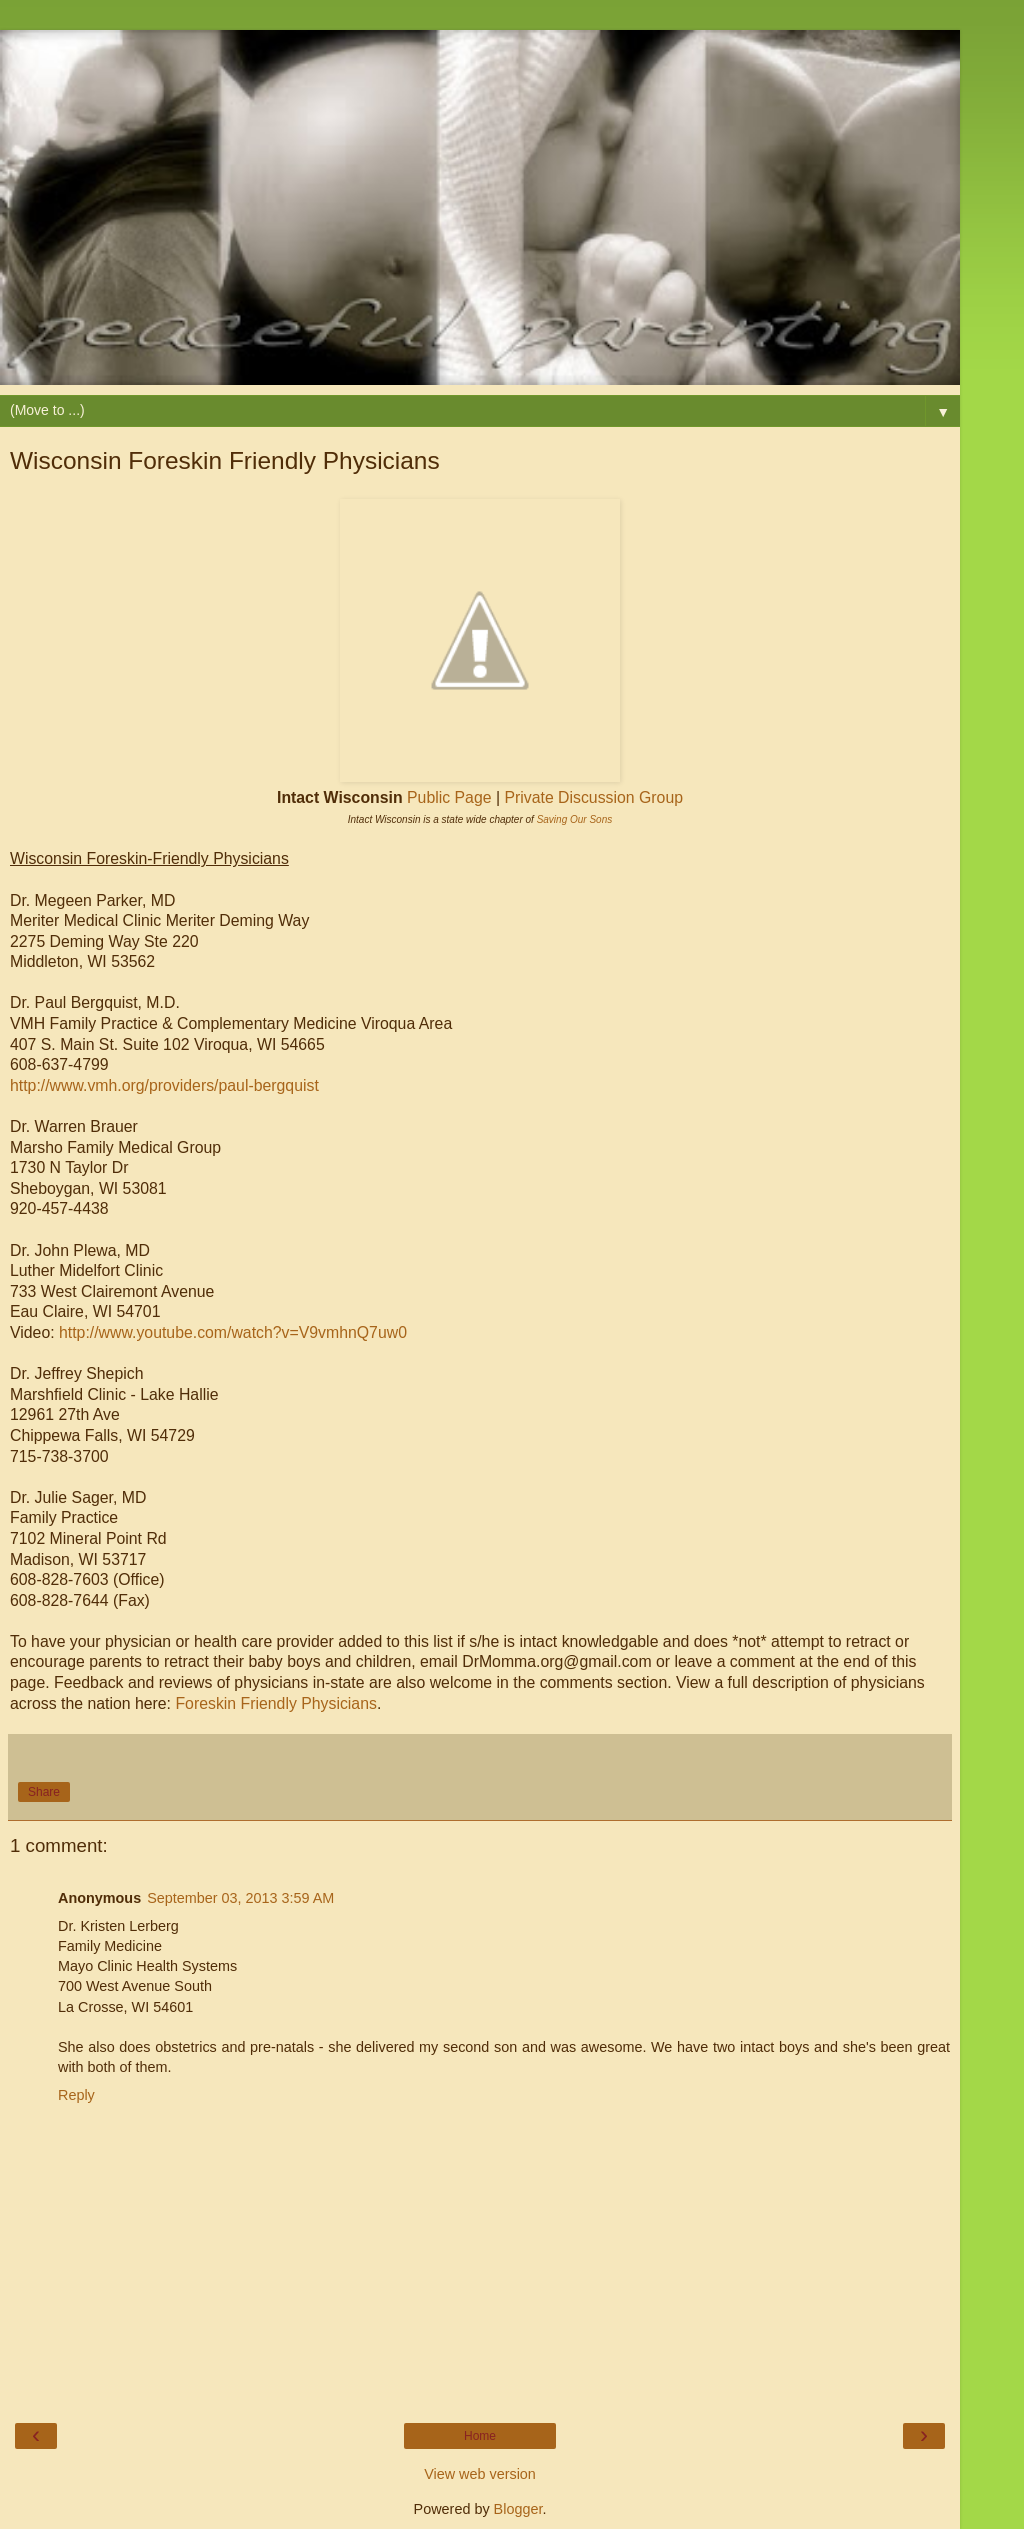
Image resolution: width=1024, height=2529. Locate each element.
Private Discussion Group (593, 797)
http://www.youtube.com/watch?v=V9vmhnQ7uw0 (233, 1332)
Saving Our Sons (575, 819)
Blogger (518, 2509)
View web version (480, 2474)
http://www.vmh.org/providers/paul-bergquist (164, 1085)
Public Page (449, 797)
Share (44, 1792)
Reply (76, 2095)
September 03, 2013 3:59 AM (240, 1898)
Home (480, 2436)
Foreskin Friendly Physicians (275, 1703)
